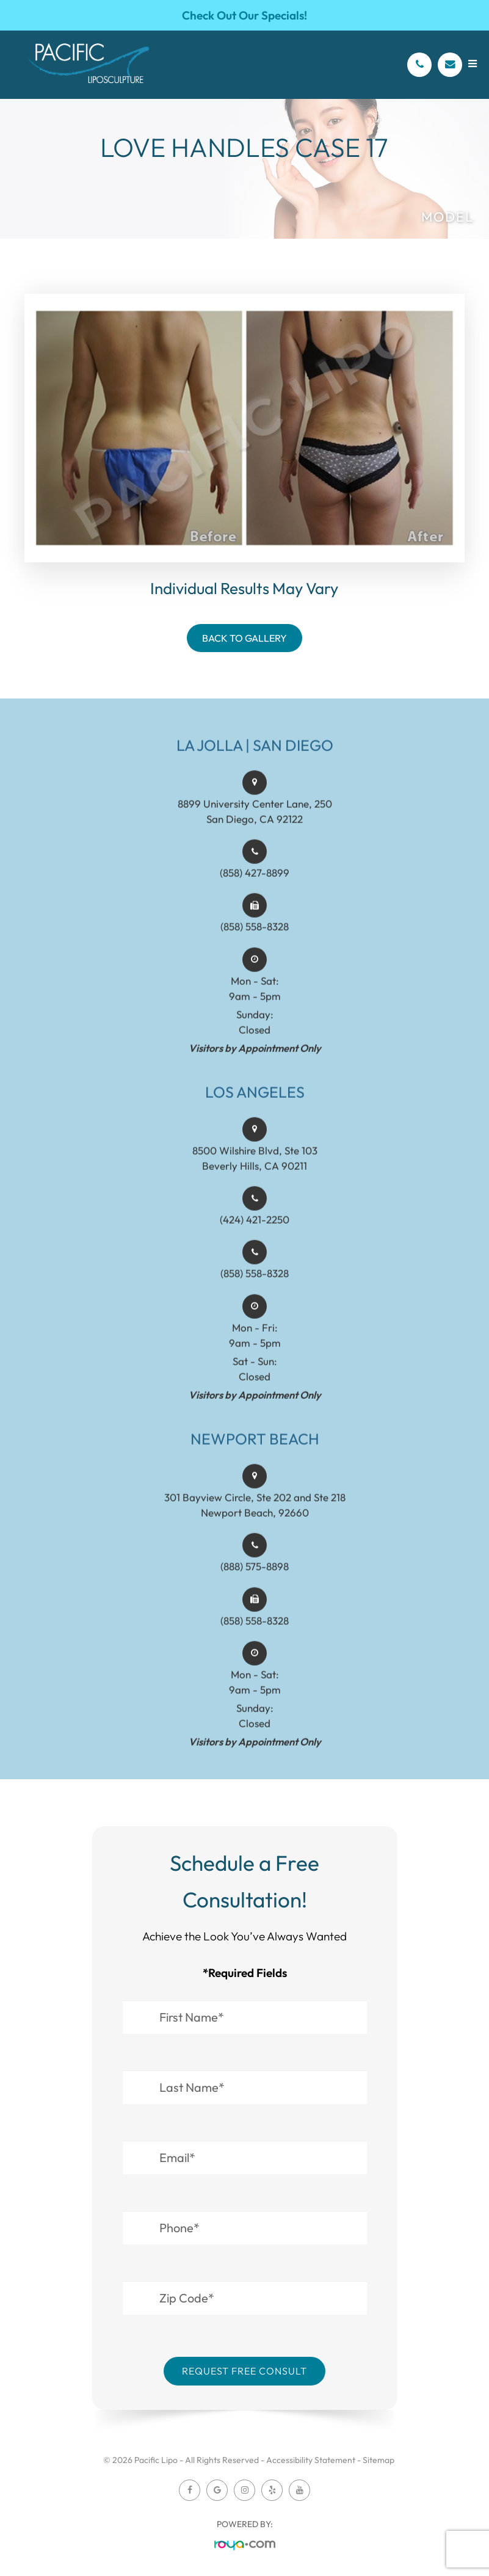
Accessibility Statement (310, 2459)
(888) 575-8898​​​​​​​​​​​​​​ (254, 1581)
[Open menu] (472, 64)
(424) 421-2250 (254, 1234)
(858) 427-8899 (254, 887)
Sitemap (378, 2459)
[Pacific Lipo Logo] (88, 65)
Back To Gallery (244, 638)
